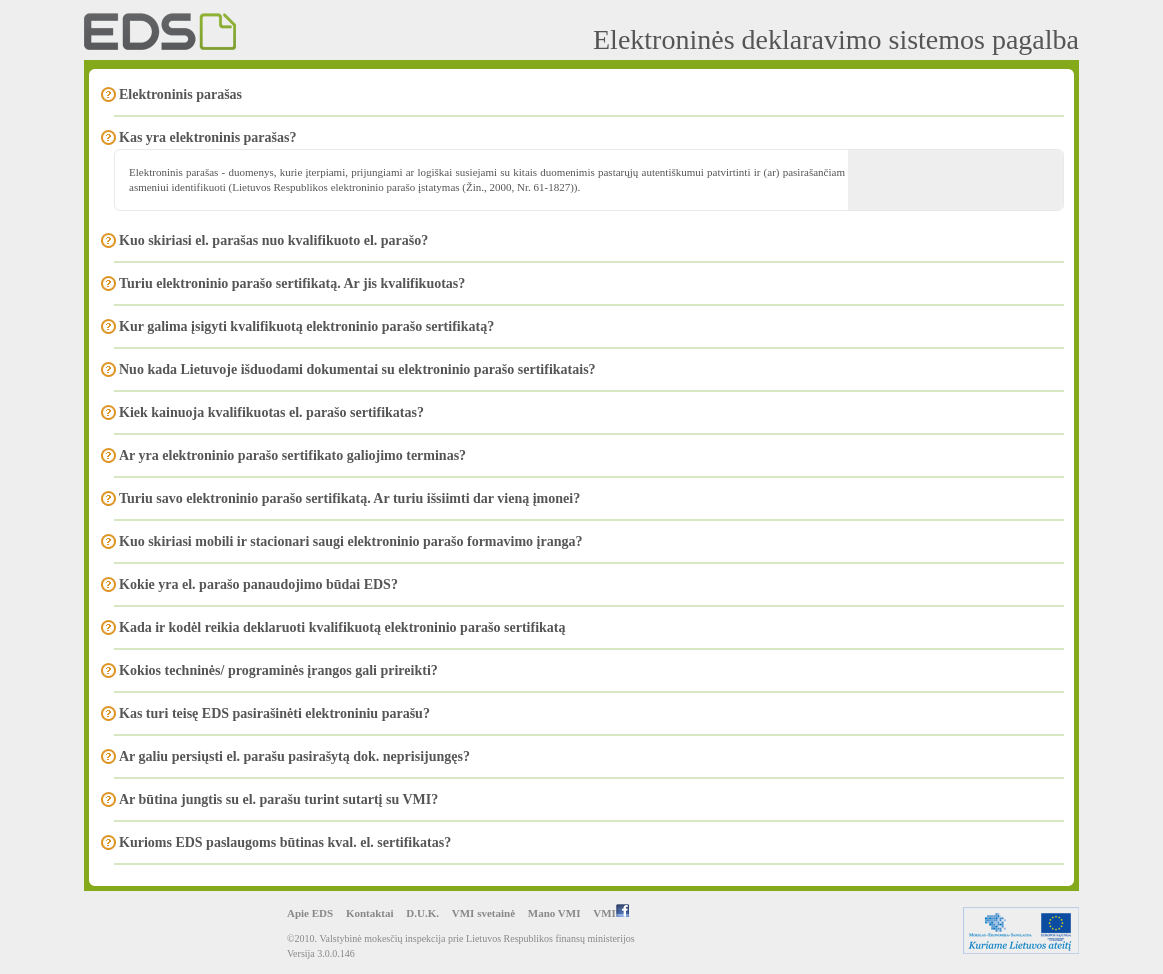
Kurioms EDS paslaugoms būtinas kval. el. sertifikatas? (285, 842)
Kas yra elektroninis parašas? (207, 137)
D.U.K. (422, 913)
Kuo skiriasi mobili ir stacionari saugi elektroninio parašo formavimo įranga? (350, 541)
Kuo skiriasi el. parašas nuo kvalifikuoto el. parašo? (273, 240)
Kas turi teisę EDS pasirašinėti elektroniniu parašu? (274, 713)
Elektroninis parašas (180, 94)
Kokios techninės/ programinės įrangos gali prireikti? (278, 670)
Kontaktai (370, 913)
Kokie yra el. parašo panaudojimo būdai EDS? (258, 584)
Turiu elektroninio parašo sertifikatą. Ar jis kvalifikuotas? (292, 283)
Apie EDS (310, 913)
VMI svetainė (483, 913)
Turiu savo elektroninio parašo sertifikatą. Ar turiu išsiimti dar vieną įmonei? (349, 498)
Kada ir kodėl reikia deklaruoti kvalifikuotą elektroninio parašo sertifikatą (342, 627)
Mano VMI (554, 913)
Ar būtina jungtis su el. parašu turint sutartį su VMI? (278, 799)
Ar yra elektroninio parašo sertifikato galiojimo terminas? (292, 455)
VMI (611, 913)
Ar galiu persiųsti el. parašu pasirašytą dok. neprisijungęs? (294, 756)
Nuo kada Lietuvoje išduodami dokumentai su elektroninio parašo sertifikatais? (357, 369)
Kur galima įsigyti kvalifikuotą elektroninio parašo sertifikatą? (306, 326)
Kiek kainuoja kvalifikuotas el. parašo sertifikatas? (271, 412)
